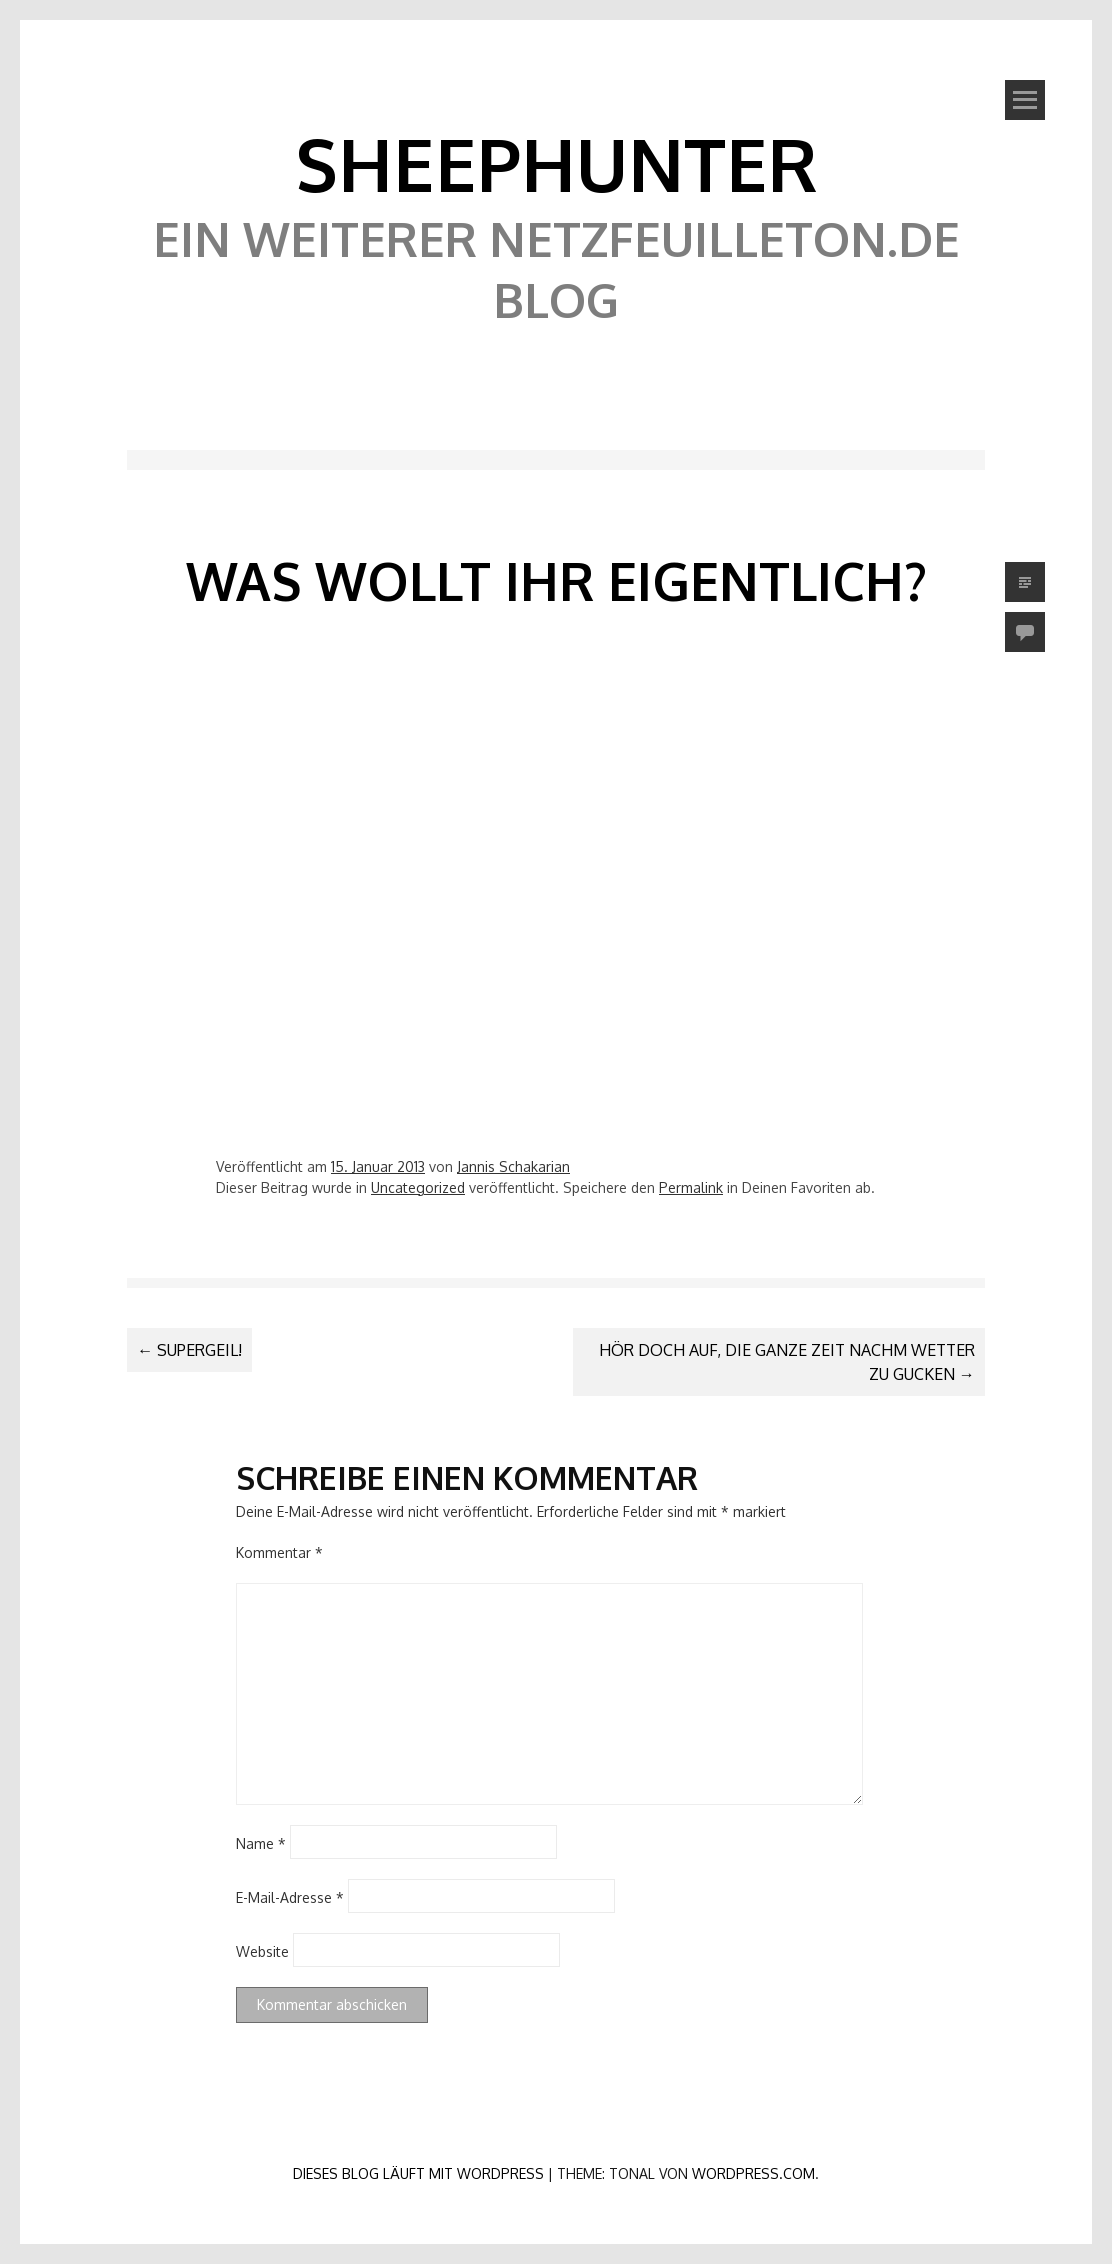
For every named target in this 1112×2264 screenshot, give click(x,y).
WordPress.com (753, 2173)
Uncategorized (418, 1187)
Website (262, 1950)
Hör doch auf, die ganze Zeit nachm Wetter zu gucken (787, 1362)
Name (261, 1842)
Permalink (691, 1187)
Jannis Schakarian (513, 1166)
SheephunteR (556, 163)
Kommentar (279, 1552)
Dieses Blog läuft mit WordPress (418, 2173)
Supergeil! (189, 1350)
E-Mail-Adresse (290, 1896)
